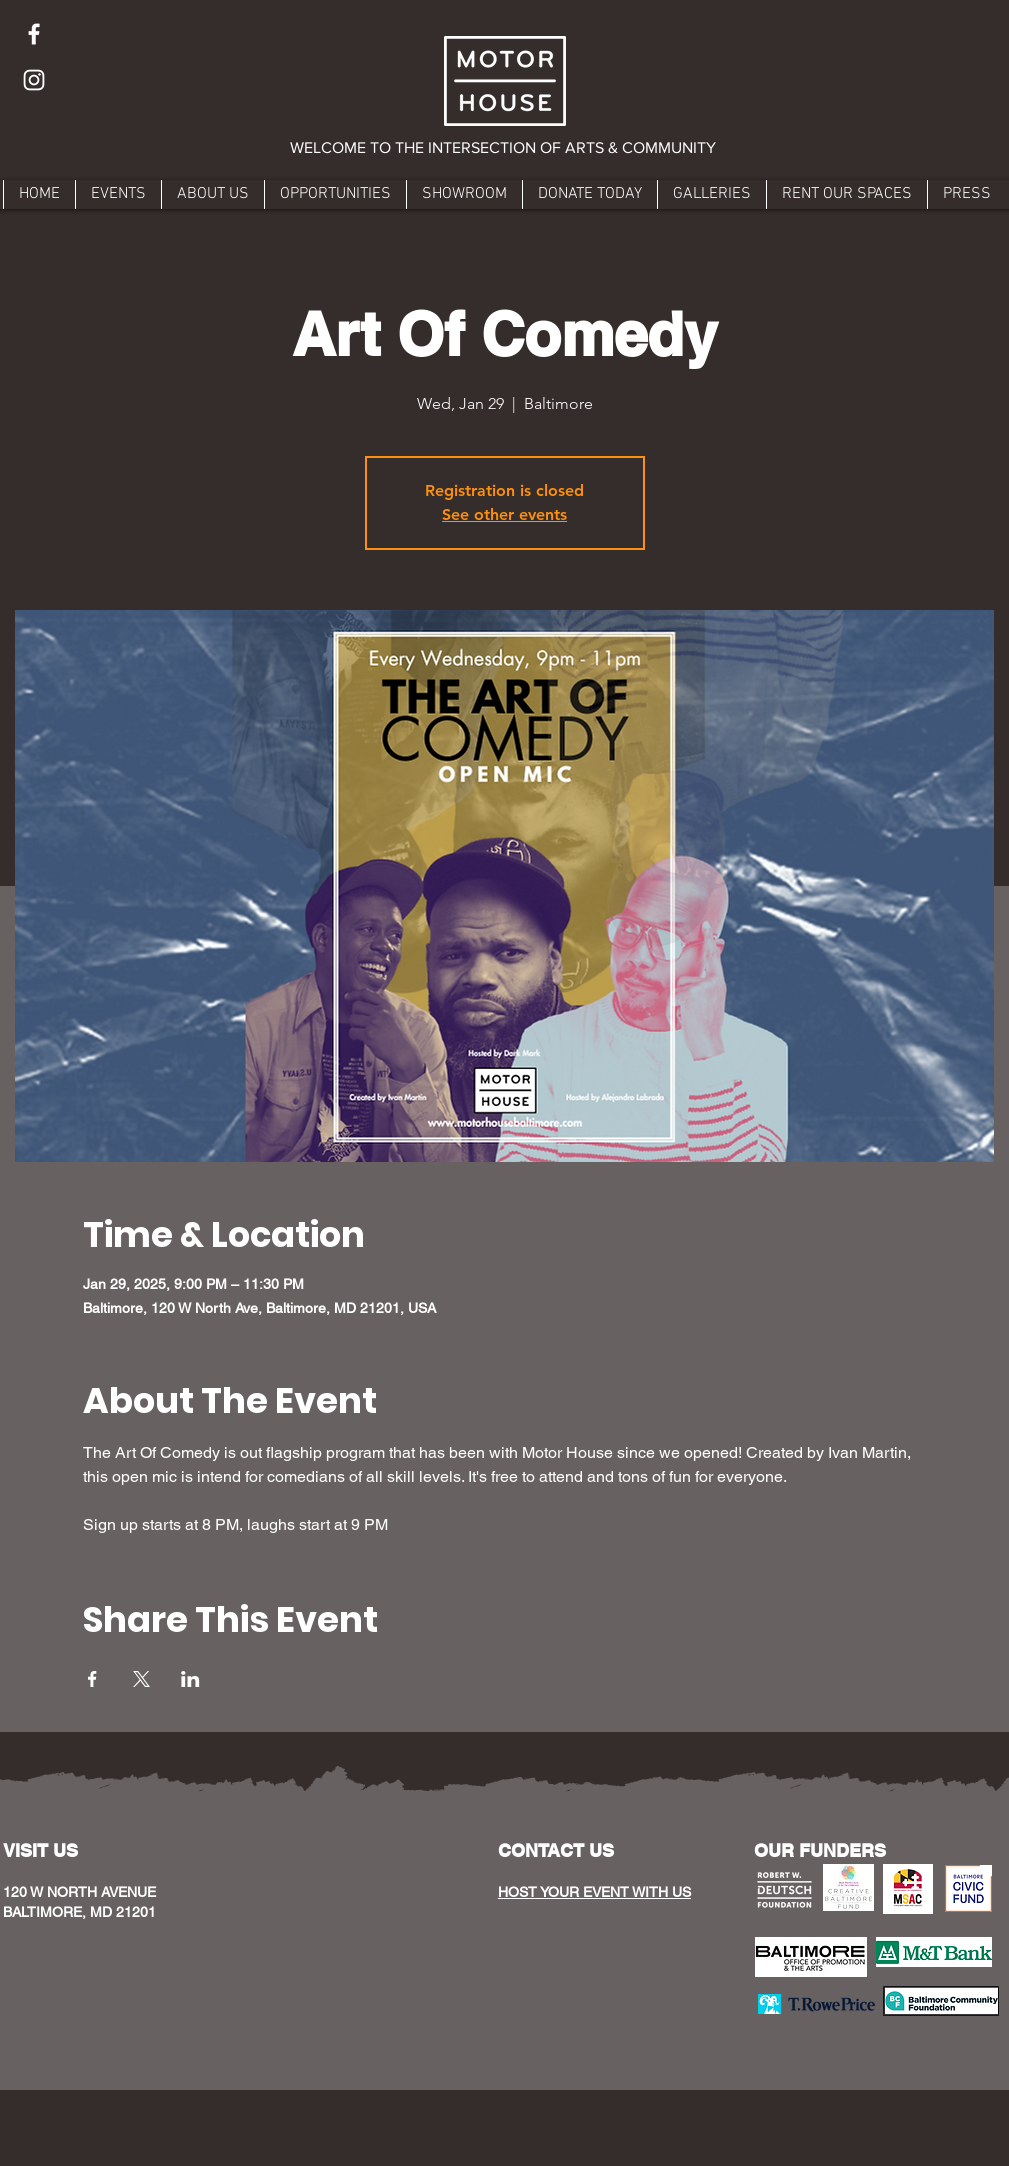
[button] (504, 148)
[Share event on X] (141, 1679)
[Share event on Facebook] (92, 1679)
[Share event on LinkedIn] (190, 1679)
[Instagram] (34, 80)
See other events (504, 514)
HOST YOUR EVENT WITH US (594, 1892)
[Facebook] (34, 34)
